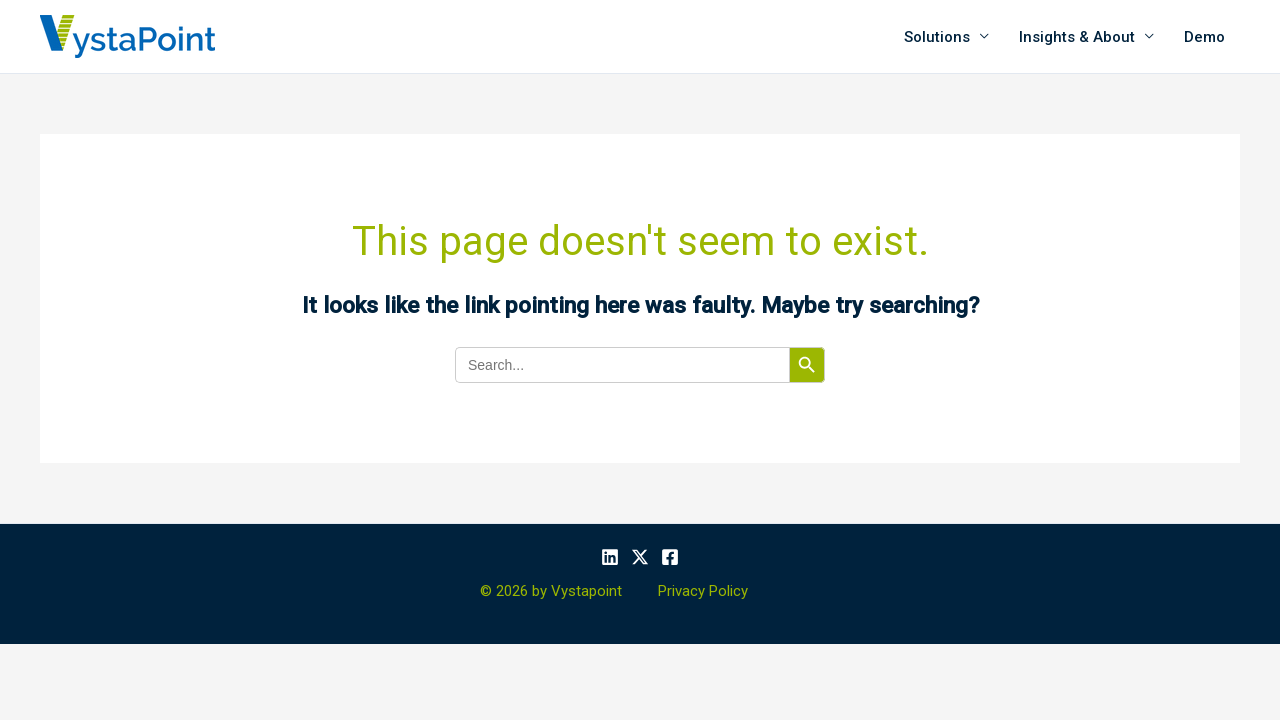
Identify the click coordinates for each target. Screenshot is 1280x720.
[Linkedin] (610, 557)
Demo (1204, 37)
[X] (640, 557)
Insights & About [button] (1077, 37)
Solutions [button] (937, 37)
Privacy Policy (703, 591)
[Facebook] (670, 557)
